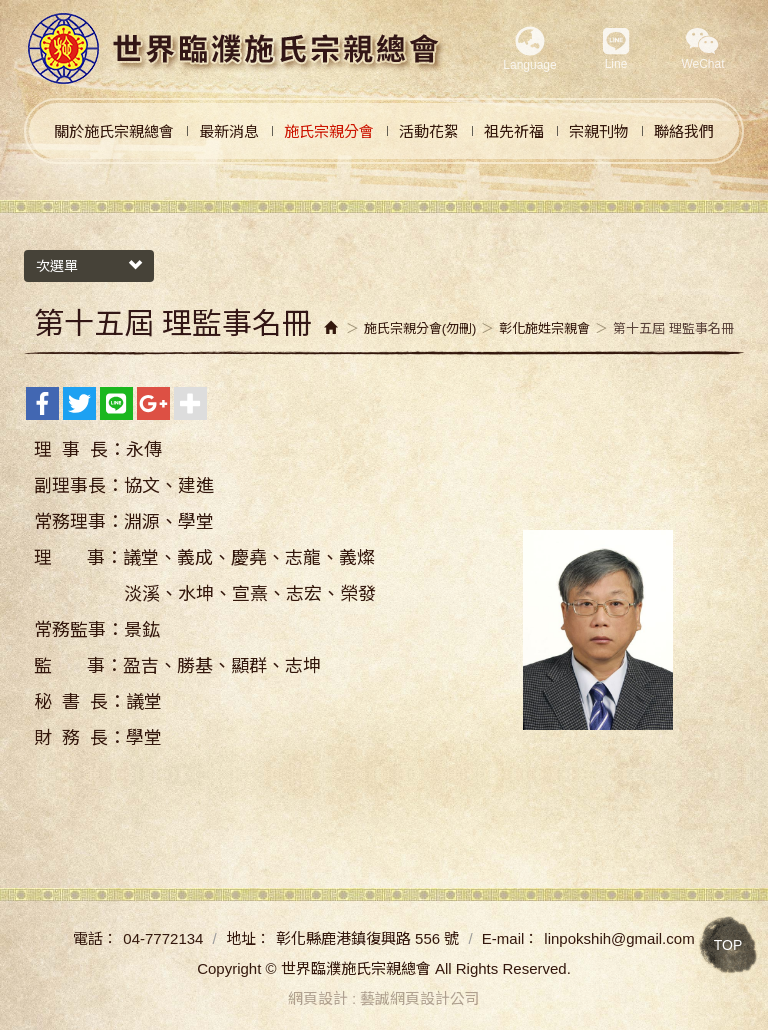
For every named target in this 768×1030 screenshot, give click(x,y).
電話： (95, 938)
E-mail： (511, 938)
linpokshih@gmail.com (619, 938)
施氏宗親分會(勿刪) (420, 328)
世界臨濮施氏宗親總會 (235, 49)
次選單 (89, 266)
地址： (248, 938)
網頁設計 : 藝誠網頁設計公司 (384, 998)
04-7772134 (163, 938)
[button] (703, 51)
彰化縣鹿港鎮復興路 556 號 (367, 938)
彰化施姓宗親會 (544, 328)
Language (529, 49)
